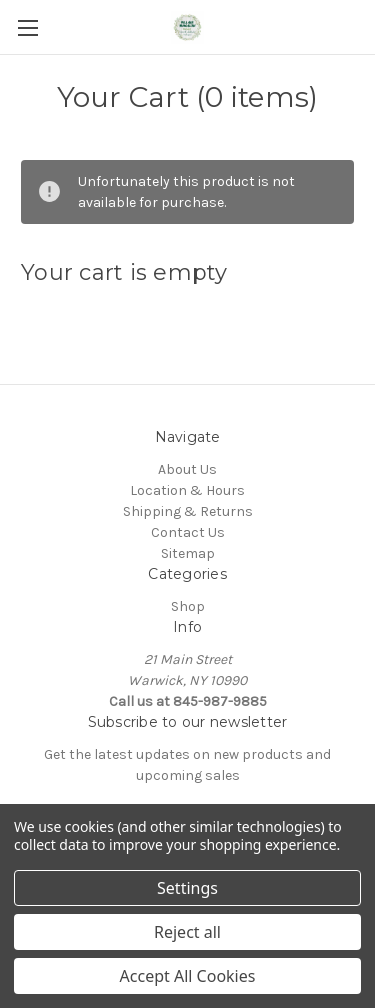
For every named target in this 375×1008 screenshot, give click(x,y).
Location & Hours (187, 490)
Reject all (187, 932)
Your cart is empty (124, 272)
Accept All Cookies (188, 976)
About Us (187, 469)
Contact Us (188, 532)
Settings (187, 888)
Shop (188, 606)
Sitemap (188, 553)
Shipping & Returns (188, 511)
